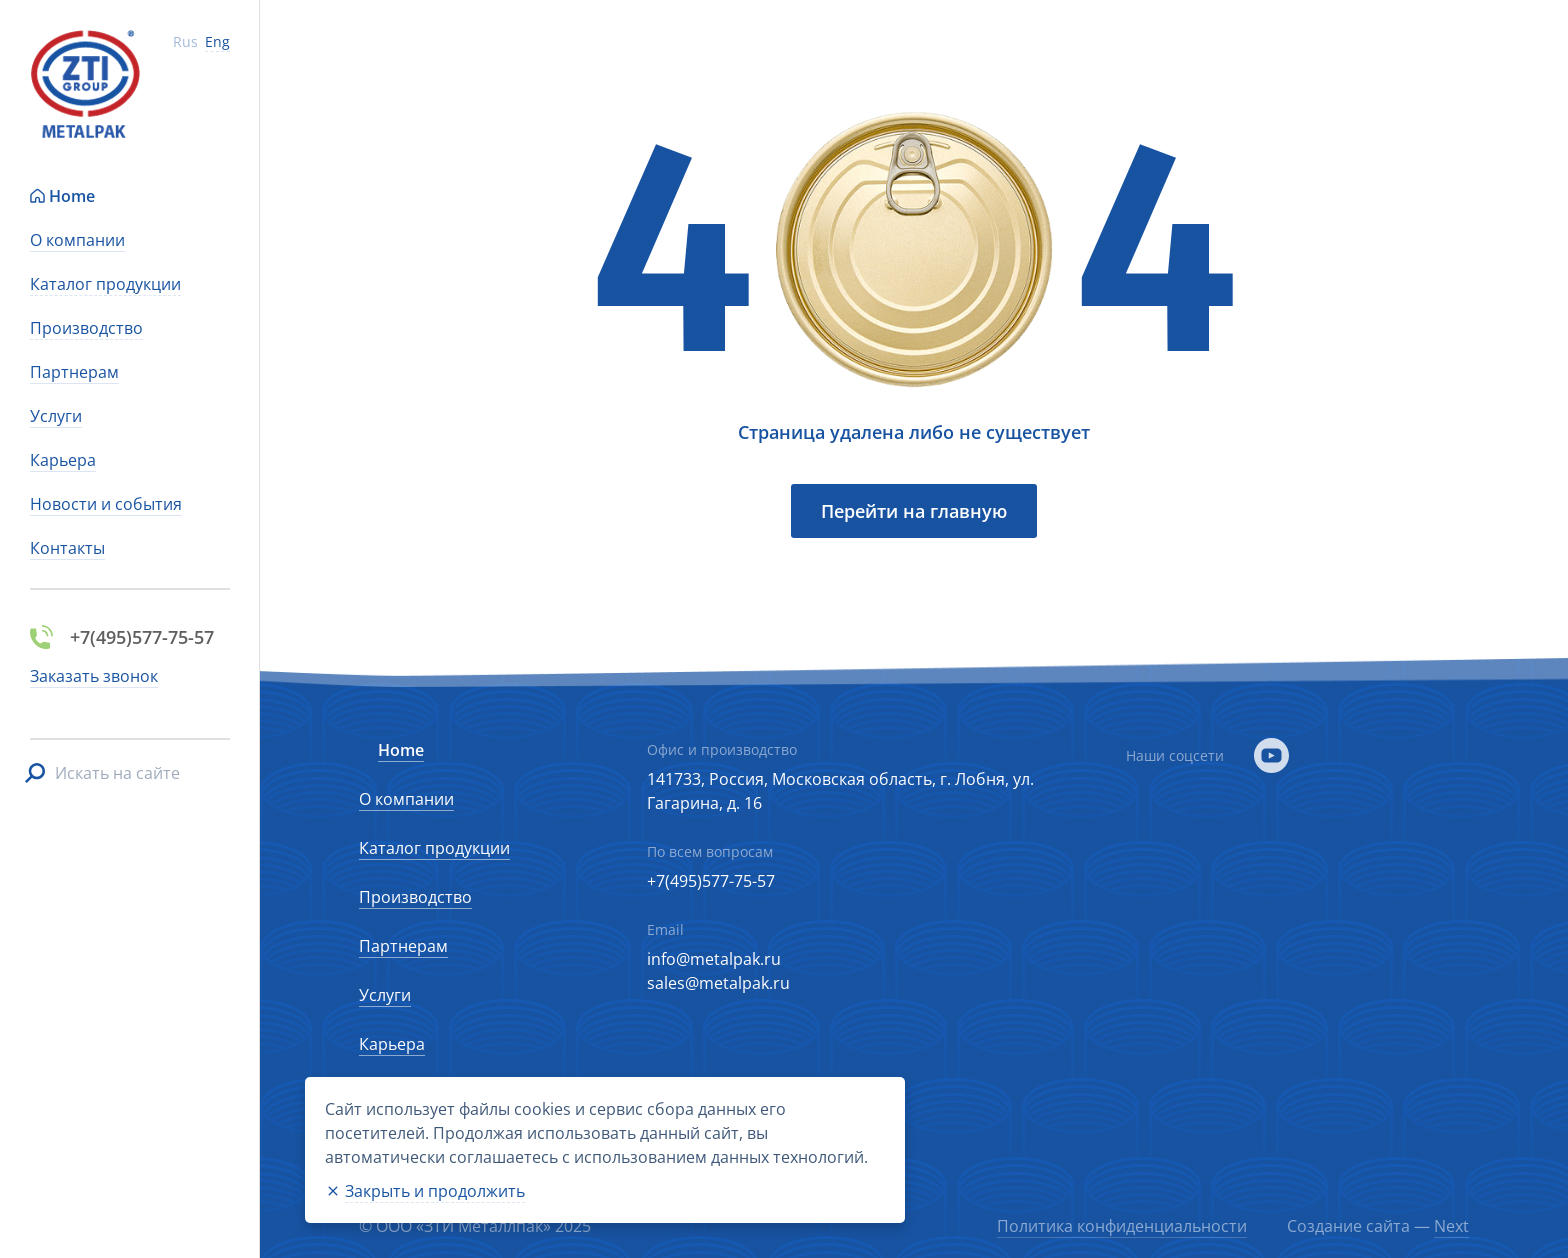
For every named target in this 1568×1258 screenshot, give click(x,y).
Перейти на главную (914, 511)
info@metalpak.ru (714, 959)
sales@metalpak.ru (718, 983)
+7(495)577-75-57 (711, 881)
